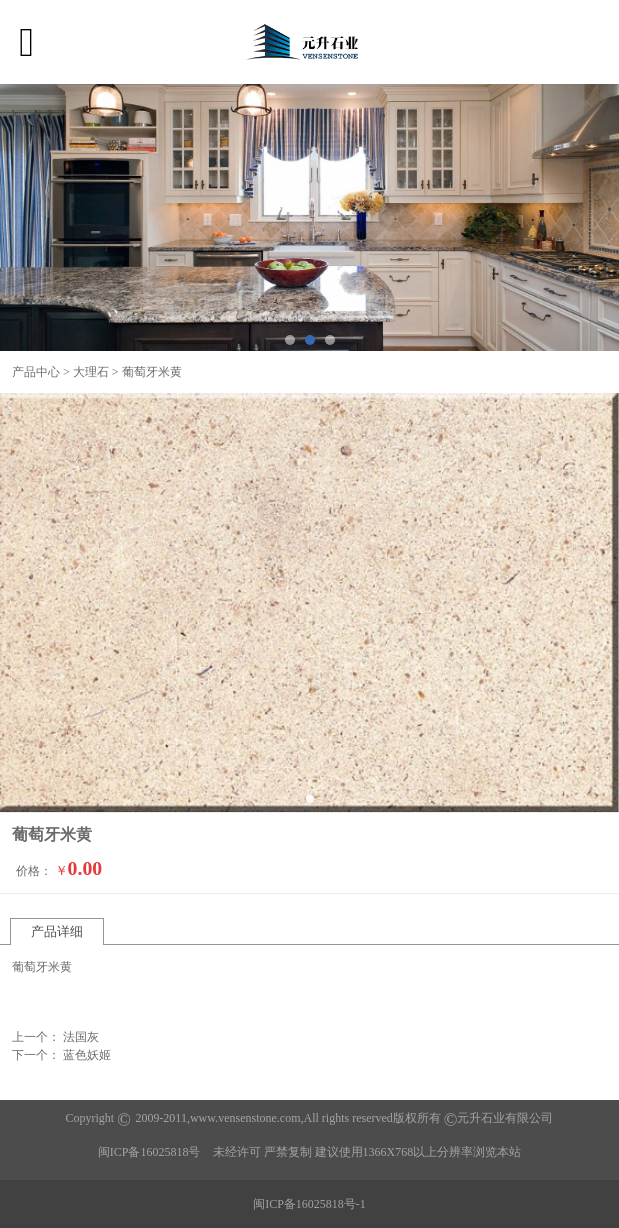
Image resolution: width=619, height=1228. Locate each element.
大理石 (91, 372)
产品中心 (36, 372)
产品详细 (57, 931)
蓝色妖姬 (87, 1055)
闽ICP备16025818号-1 (309, 1204)
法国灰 (81, 1037)
